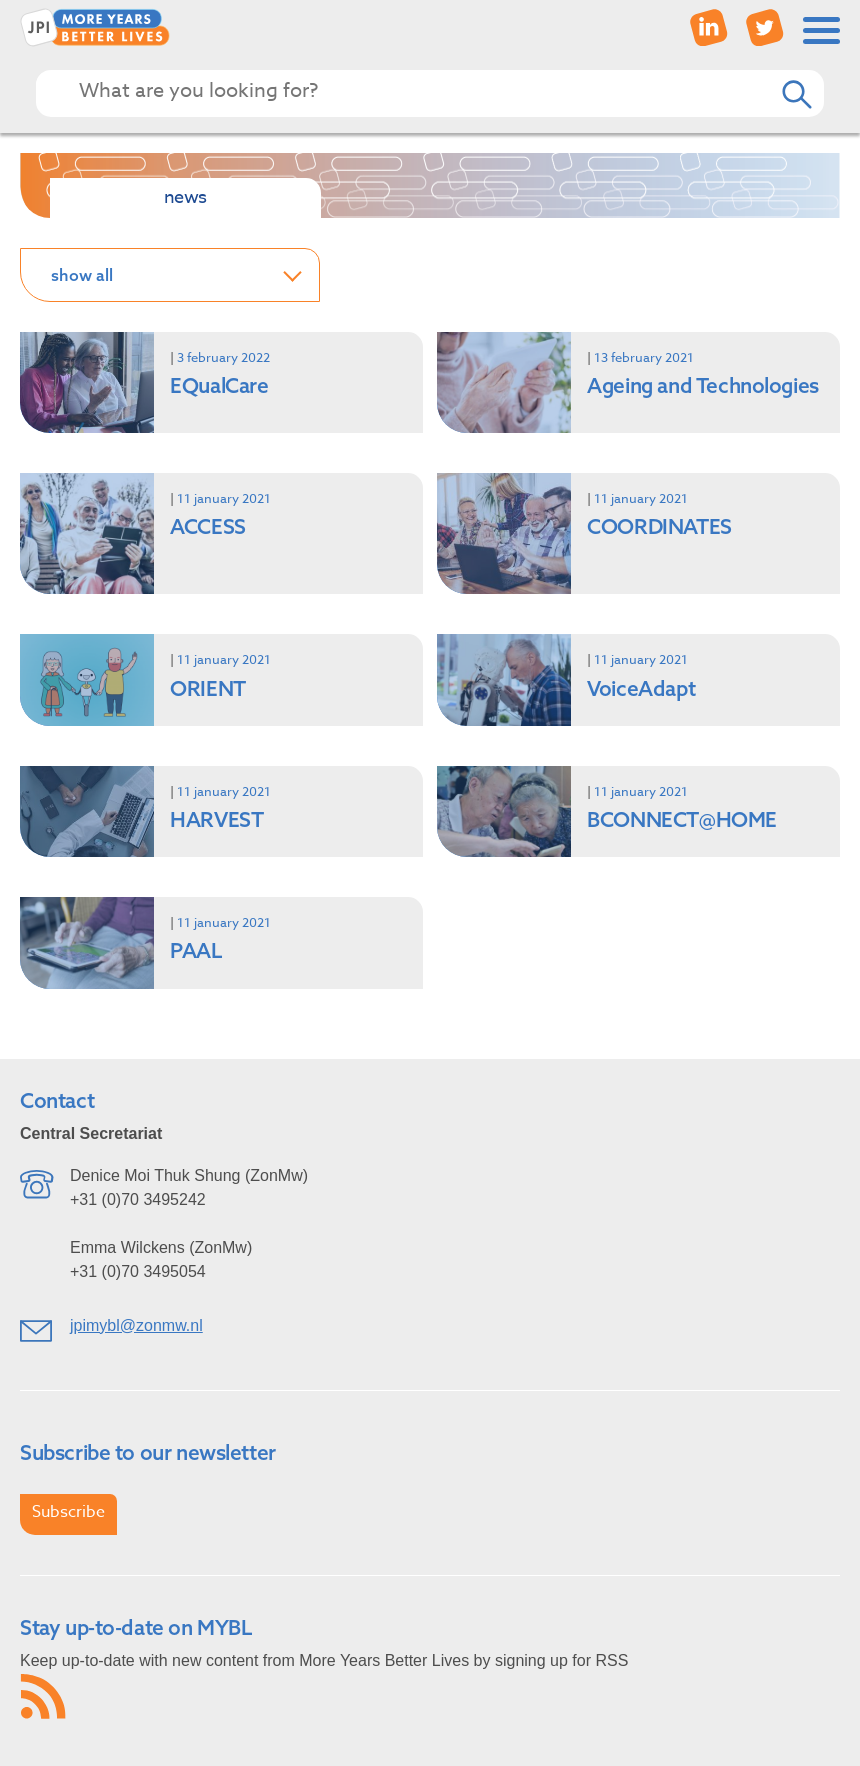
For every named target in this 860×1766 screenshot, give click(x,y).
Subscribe (68, 1512)
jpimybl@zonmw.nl (136, 1325)
